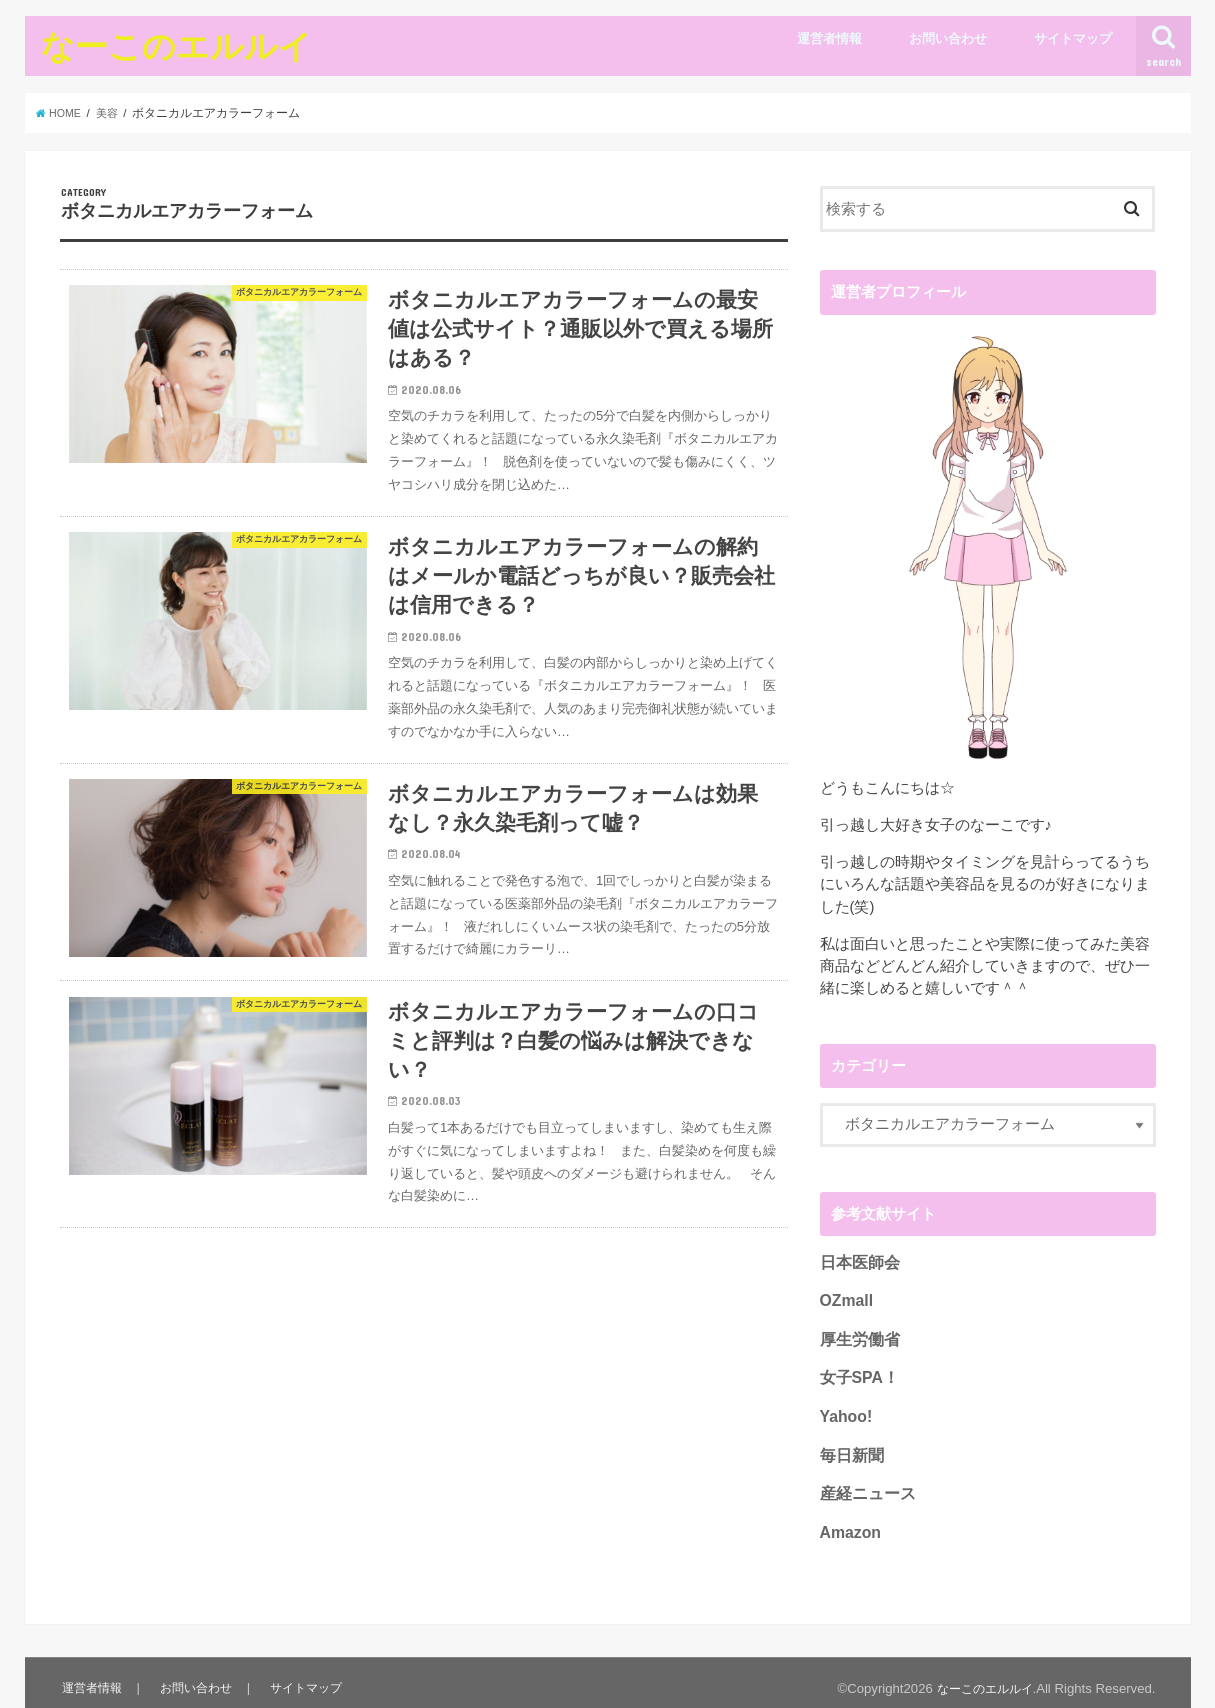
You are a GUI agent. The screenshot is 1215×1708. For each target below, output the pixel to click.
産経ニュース (865, 1484)
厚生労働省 (857, 1336)
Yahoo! (844, 1410)
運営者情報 (829, 38)
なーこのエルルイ (176, 45)
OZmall (845, 1299)
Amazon (849, 1521)
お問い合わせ (948, 38)
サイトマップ (1073, 38)
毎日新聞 (850, 1447)
